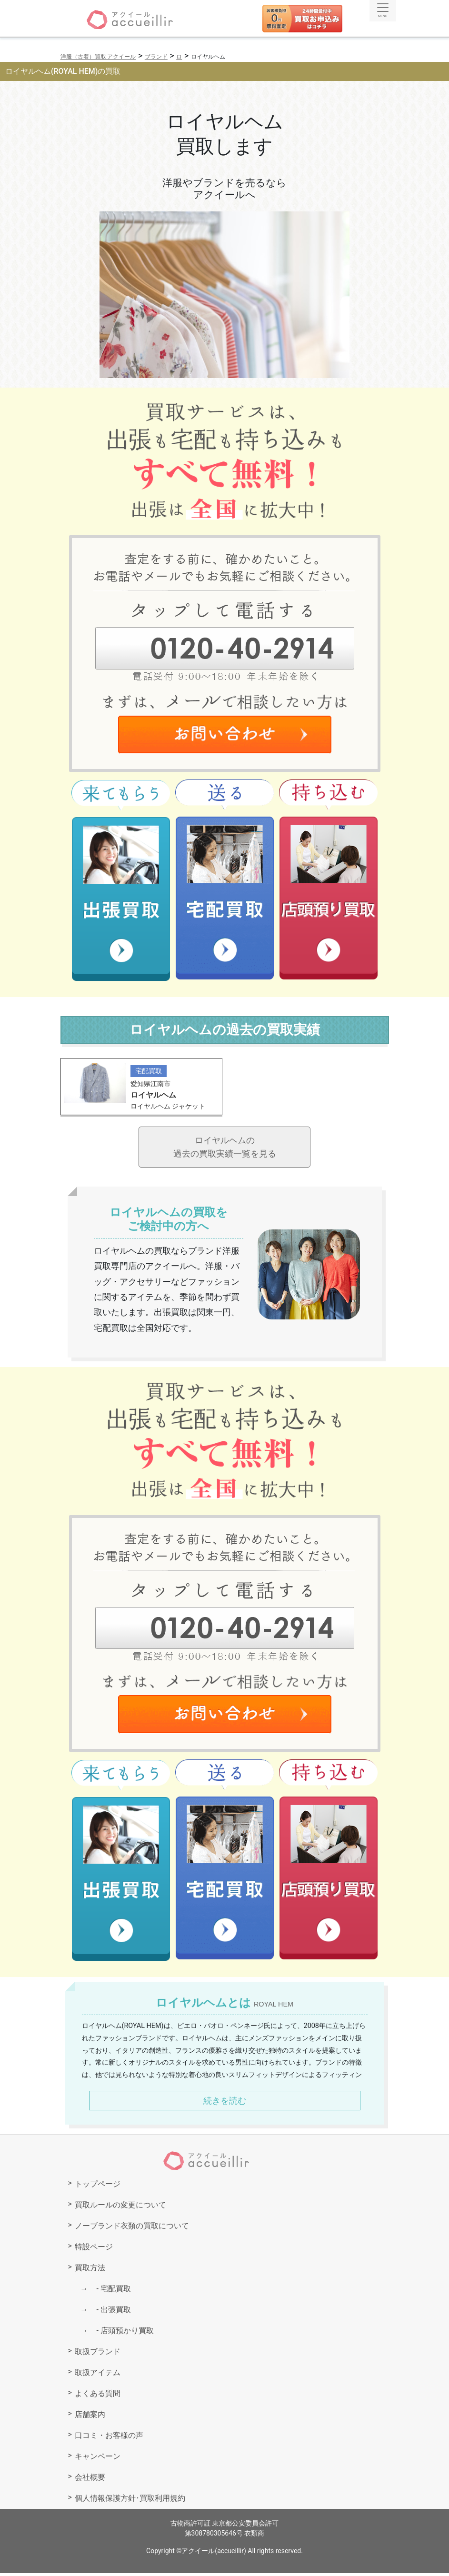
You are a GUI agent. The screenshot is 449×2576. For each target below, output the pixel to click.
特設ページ (94, 2249)
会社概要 (90, 2480)
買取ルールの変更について (120, 2207)
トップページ (97, 2186)
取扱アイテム (97, 2375)
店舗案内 (90, 2417)
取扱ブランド (97, 2354)
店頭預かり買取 (121, 2333)
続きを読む (224, 2103)
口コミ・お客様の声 (109, 2438)
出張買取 (110, 2312)
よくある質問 (97, 2396)
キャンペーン (97, 2459)
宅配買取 (110, 2291)
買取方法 (90, 2270)
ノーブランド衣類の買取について (132, 2228)
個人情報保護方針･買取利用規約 (130, 2501)
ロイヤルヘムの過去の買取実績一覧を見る (224, 1148)
